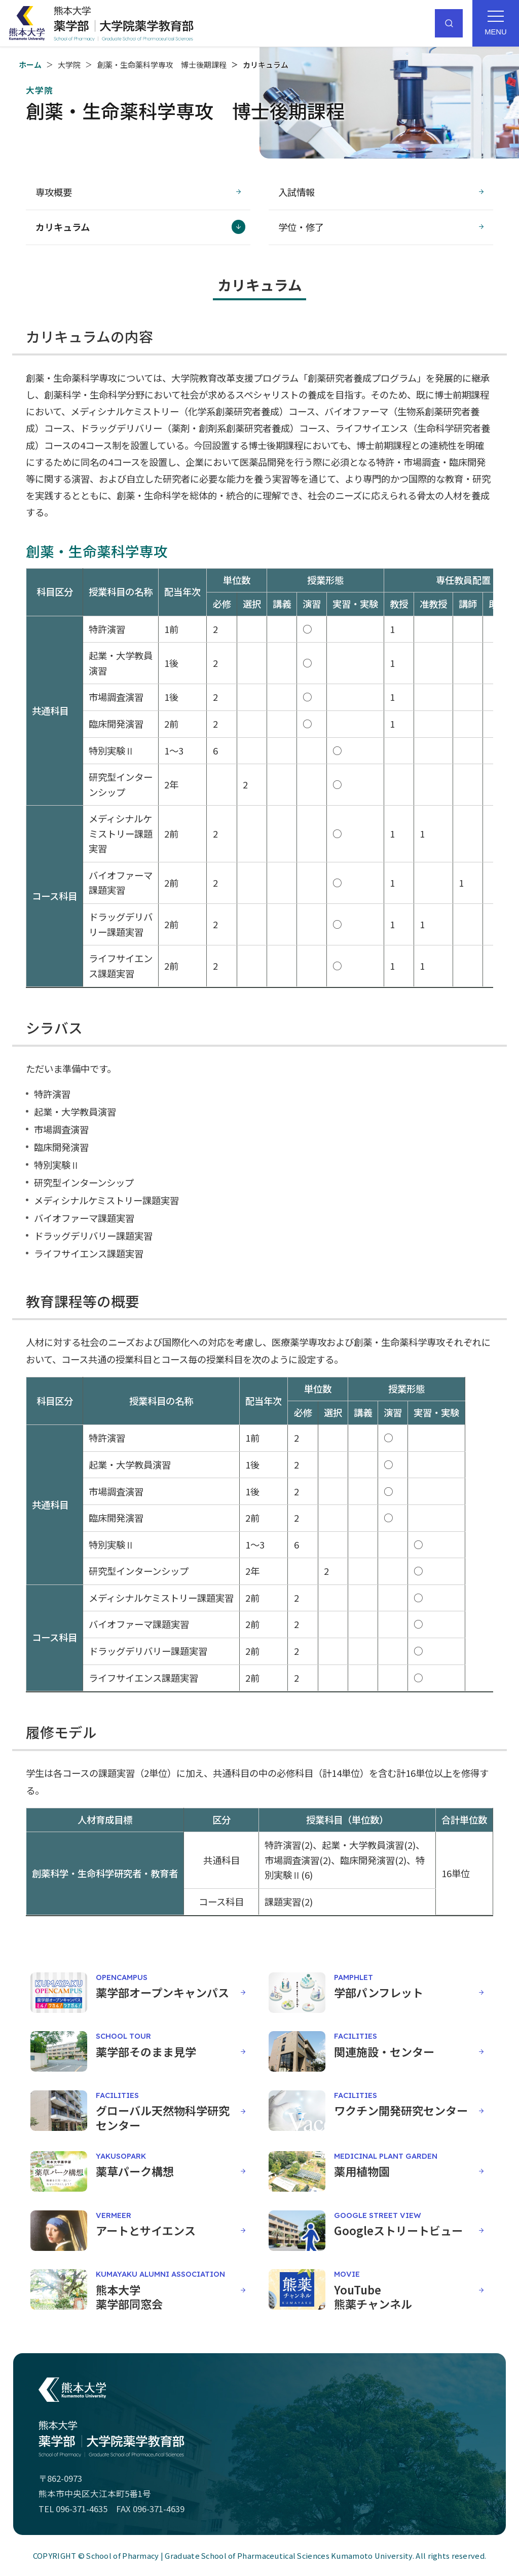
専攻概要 (53, 192)
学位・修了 (301, 226)
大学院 (69, 64)
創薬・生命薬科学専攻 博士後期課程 (162, 64)
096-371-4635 (81, 2509)
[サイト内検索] (449, 23)
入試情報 (296, 192)
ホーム (30, 64)
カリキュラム (62, 226)
